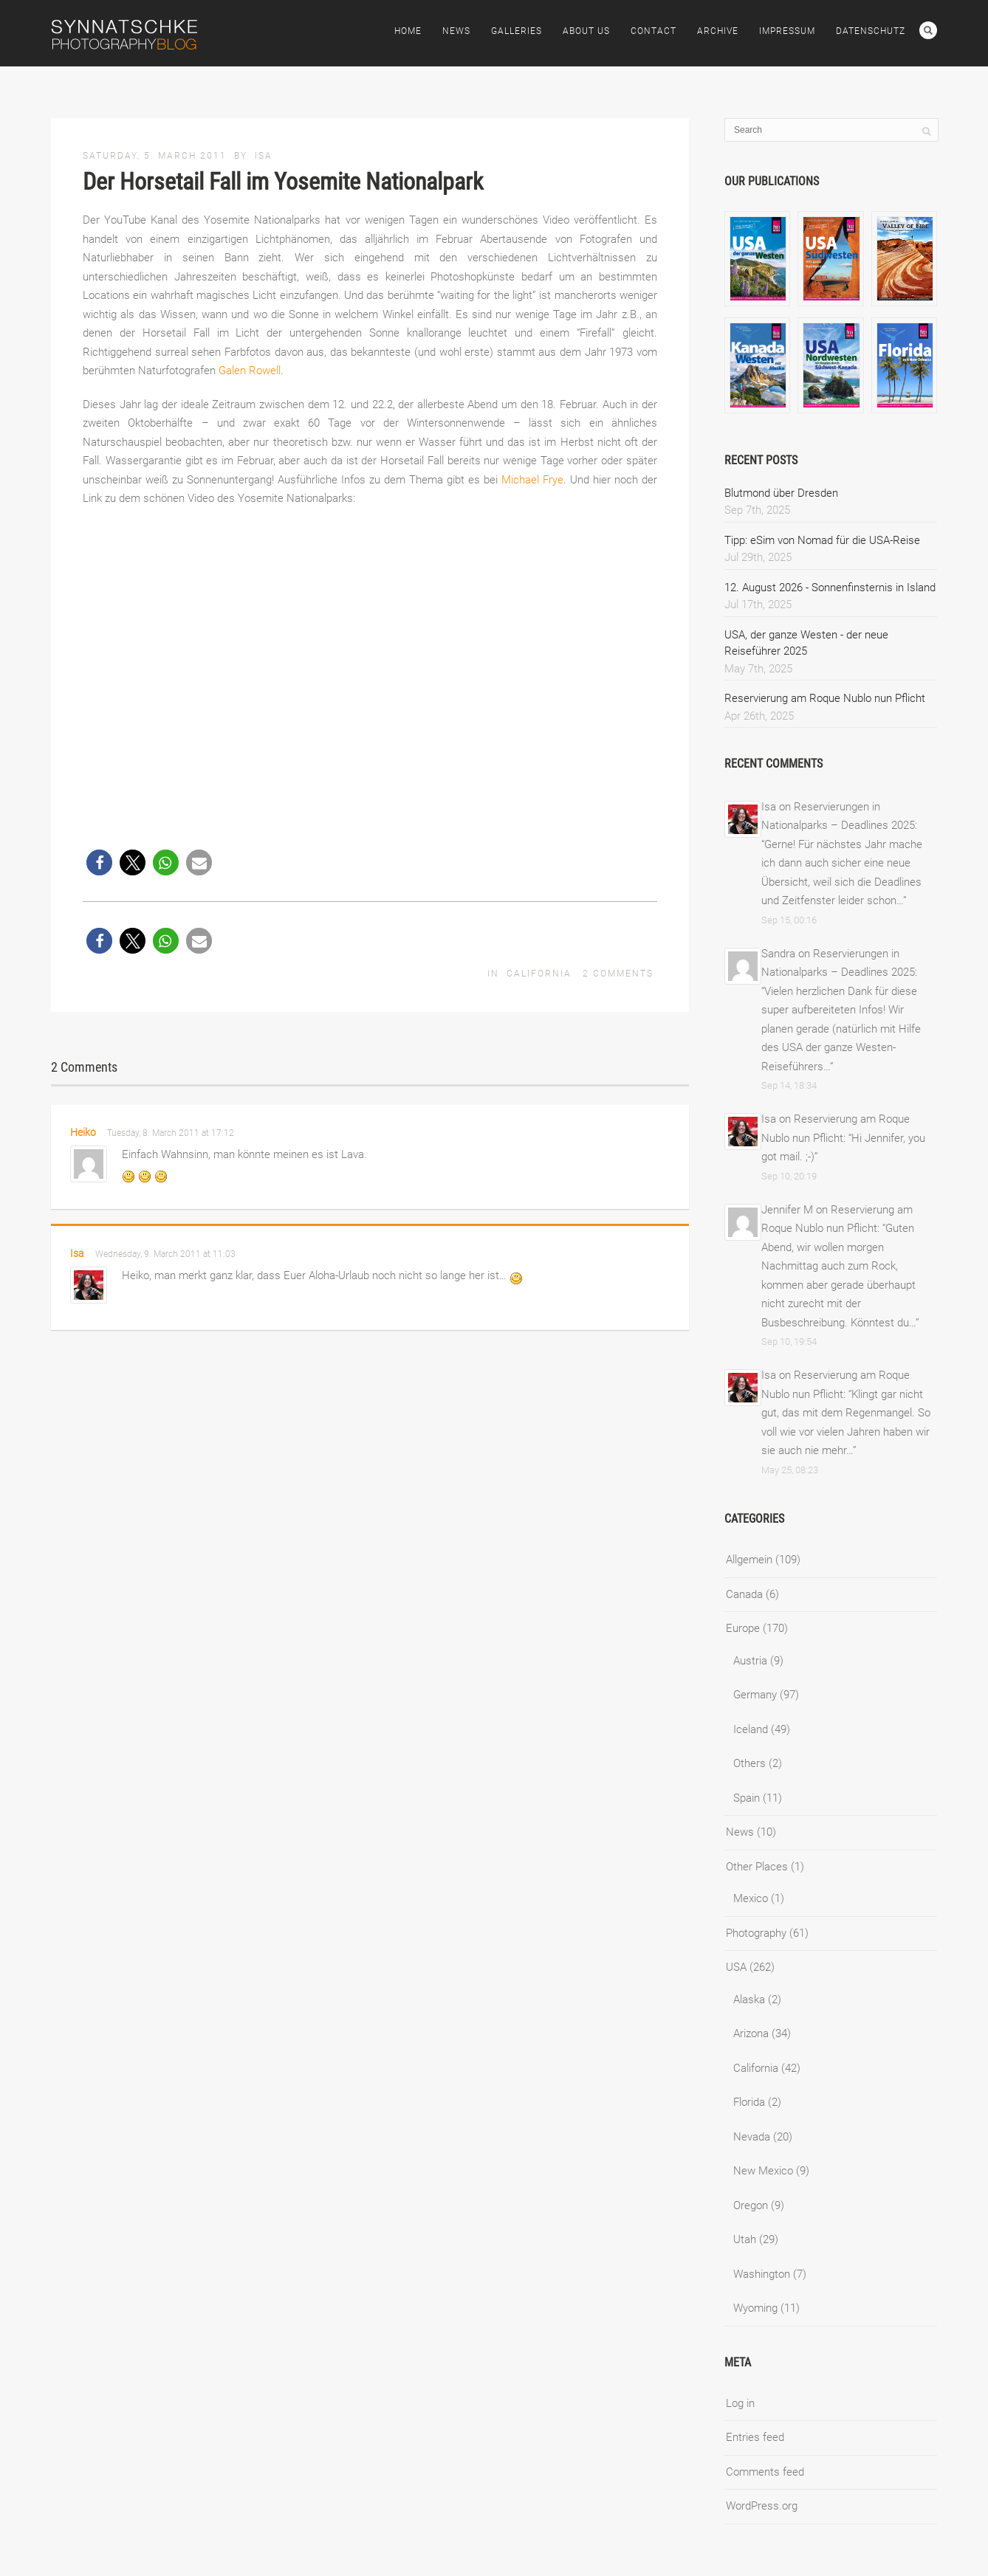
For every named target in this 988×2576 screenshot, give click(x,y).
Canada (744, 1594)
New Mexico (763, 2170)
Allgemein (749, 1559)
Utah (744, 2239)
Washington (761, 2274)
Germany (755, 1694)
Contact (653, 31)
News (456, 31)
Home (408, 31)
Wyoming (755, 2308)
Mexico (750, 1898)
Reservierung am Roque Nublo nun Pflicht (824, 698)
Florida (749, 2102)
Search (928, 30)
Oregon (750, 2205)
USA (736, 1967)
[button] (99, 862)
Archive (717, 31)
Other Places (757, 1866)
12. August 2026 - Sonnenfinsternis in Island (830, 587)
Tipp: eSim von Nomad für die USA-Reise (822, 540)
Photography (756, 1933)
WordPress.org (761, 2506)
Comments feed (765, 2472)
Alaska (749, 1999)
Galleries (516, 31)
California (539, 973)
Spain (746, 1798)
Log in (740, 2403)
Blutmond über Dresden (781, 493)
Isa (263, 156)
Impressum (787, 31)
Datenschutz (870, 31)
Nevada (751, 2136)
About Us (586, 31)
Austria (750, 1660)
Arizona (751, 2033)
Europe (743, 1628)
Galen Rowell (250, 370)
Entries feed (755, 2437)
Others (749, 1763)
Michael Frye (532, 479)
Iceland (750, 1729)
